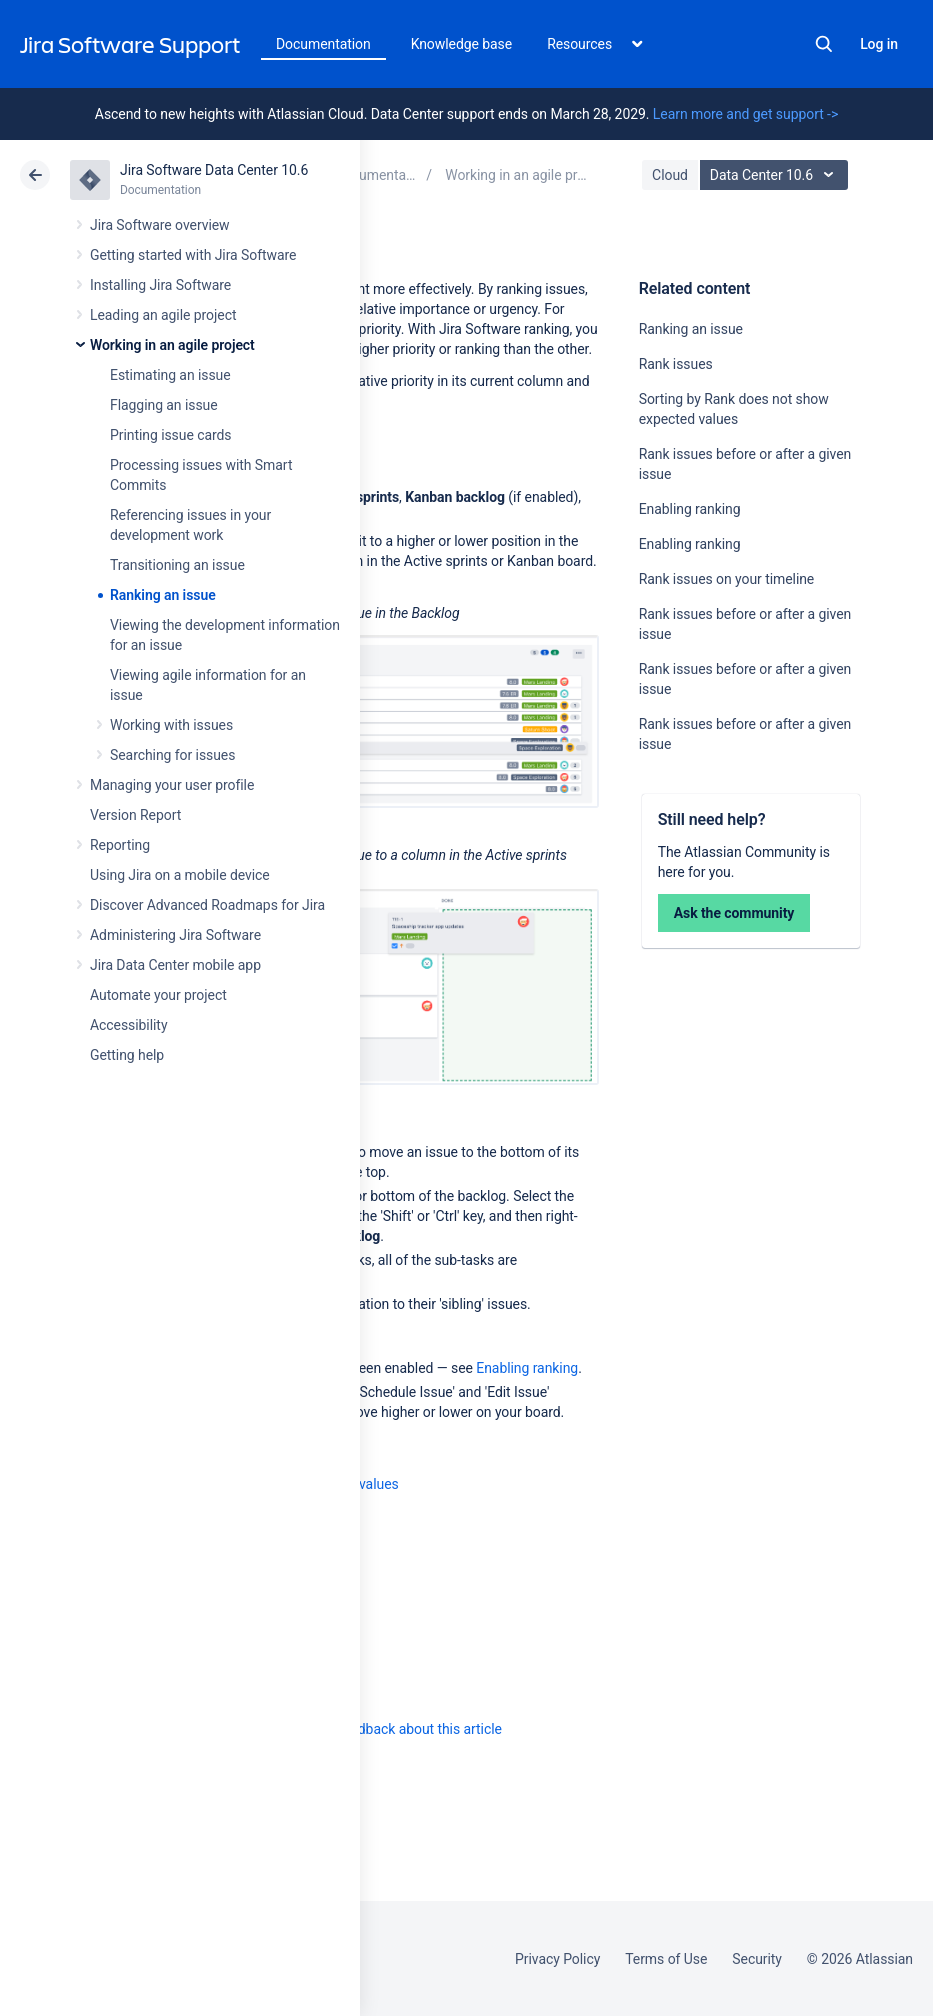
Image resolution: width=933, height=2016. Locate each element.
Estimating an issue (170, 375)
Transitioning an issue (177, 565)
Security (757, 1959)
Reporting (120, 845)
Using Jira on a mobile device (180, 875)
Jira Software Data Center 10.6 (214, 170)
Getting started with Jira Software (193, 255)
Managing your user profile (172, 785)
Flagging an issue (164, 405)
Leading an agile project (163, 315)
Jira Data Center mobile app (175, 965)
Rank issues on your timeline (727, 579)
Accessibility (128, 1025)
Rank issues (676, 364)
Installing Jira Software (160, 285)
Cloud (670, 175)
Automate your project (158, 995)
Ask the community (734, 913)
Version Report (135, 815)
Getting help (127, 1055)
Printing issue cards (171, 435)
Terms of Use (666, 1959)
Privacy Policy (557, 1959)
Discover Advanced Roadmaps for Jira (207, 905)
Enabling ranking (690, 509)
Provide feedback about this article (395, 1729)
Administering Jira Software (175, 935)
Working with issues (171, 725)
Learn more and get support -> (745, 114)
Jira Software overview (160, 225)
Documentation (323, 44)
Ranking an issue (163, 595)
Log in (879, 44)
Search (824, 44)
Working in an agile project (172, 345)
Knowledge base (462, 44)
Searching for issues (172, 755)
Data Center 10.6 (776, 175)
